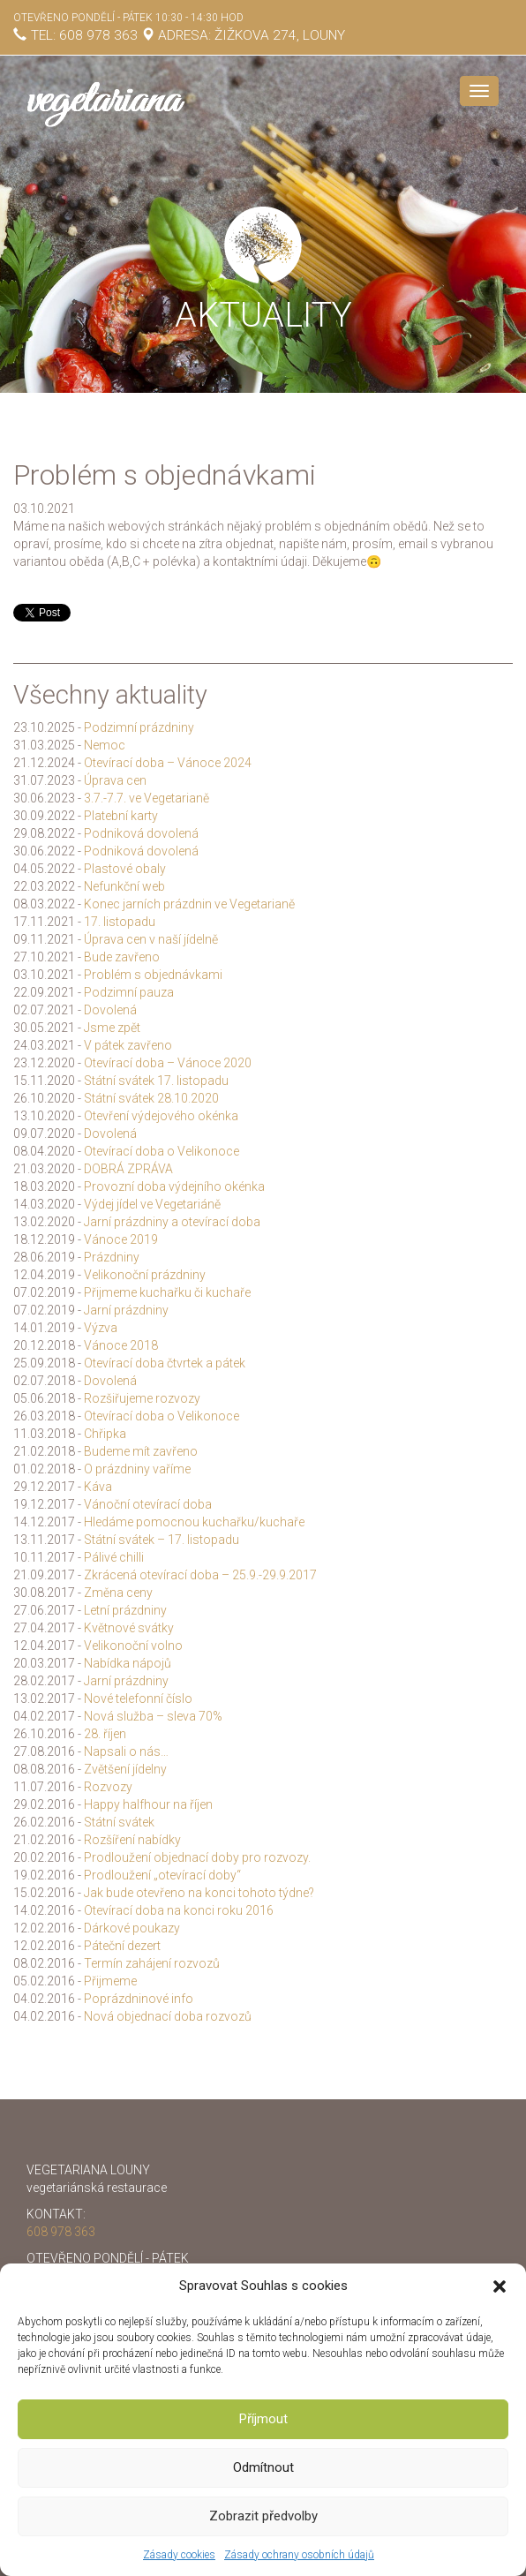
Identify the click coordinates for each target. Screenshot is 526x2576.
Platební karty (121, 816)
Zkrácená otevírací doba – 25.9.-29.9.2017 (200, 1575)
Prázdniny (111, 1257)
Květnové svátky (129, 1628)
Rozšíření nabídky (132, 1840)
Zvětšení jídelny (125, 1769)
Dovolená (110, 1010)
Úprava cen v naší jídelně (151, 939)
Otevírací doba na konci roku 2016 (179, 1910)
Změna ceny (118, 1593)
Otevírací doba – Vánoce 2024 (168, 763)
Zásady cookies (179, 2555)
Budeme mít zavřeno (141, 1451)
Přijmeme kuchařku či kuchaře (167, 1292)
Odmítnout (263, 2467)
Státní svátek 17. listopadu (156, 1080)
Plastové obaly (125, 869)
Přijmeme (110, 1981)
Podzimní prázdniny (139, 727)
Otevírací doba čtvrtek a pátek (164, 1363)
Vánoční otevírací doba (148, 1504)
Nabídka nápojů (127, 1663)
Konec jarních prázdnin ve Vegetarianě (189, 904)
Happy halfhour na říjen (148, 1804)
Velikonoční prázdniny (145, 1275)
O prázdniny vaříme (137, 1469)
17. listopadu (119, 922)
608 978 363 (98, 35)
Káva (98, 1487)
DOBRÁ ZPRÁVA (128, 1169)
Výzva (100, 1328)
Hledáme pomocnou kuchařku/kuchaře (194, 1522)
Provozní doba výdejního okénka (174, 1186)
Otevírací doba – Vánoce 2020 (168, 1063)
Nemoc (104, 745)
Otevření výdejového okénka (161, 1116)
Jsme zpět (112, 1028)
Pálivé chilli (114, 1557)
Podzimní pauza (129, 992)
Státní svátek (119, 1822)
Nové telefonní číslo (138, 1698)
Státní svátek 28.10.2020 (151, 1098)
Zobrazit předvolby (263, 2516)
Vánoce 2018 (121, 1345)
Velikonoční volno (133, 1645)
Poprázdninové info (138, 1999)
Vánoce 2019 (121, 1239)
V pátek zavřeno (128, 1045)
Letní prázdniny (125, 1610)
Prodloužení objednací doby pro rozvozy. (197, 1857)
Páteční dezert (122, 1946)
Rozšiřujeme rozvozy (142, 1398)
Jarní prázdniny (126, 1310)
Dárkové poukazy (132, 1928)
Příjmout (263, 2419)
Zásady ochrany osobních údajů (299, 2555)
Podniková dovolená (141, 833)
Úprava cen (115, 780)
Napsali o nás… (126, 1751)
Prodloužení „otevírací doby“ (162, 1875)
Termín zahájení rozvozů (152, 1963)
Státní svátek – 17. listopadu (161, 1540)
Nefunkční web (124, 886)
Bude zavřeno (122, 957)
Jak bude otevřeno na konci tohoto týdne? (199, 1893)
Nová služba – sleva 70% (153, 1716)
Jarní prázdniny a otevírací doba (172, 1222)
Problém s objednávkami (153, 975)
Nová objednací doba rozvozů (168, 2016)
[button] (499, 2286)
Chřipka (105, 1434)
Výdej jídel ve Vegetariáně (152, 1204)
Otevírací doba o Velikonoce (161, 1151)
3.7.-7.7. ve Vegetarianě (146, 798)
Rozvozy (108, 1787)
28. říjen (105, 1734)
